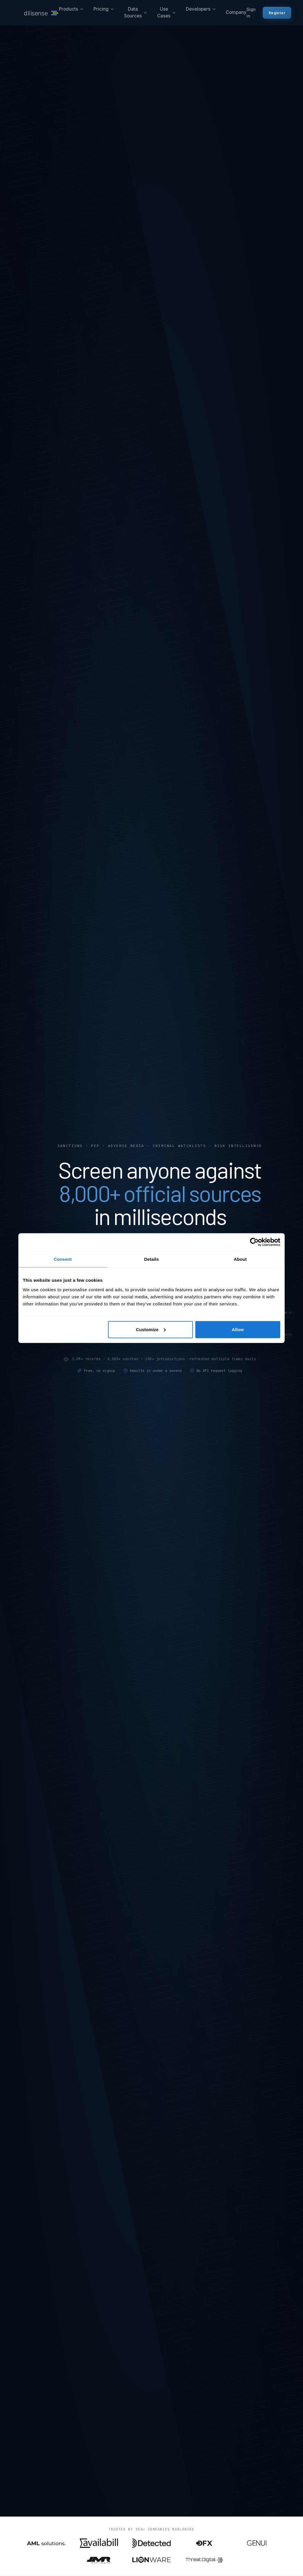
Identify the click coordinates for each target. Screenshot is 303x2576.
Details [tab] (151, 1259)
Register (277, 12)
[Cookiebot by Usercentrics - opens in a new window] (254, 1242)
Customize (151, 1329)
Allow (238, 1329)
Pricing (104, 9)
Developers (201, 9)
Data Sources (136, 12)
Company (236, 12)
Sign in (251, 12)
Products (71, 9)
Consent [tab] (63, 1259)
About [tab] (240, 1259)
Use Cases (166, 12)
